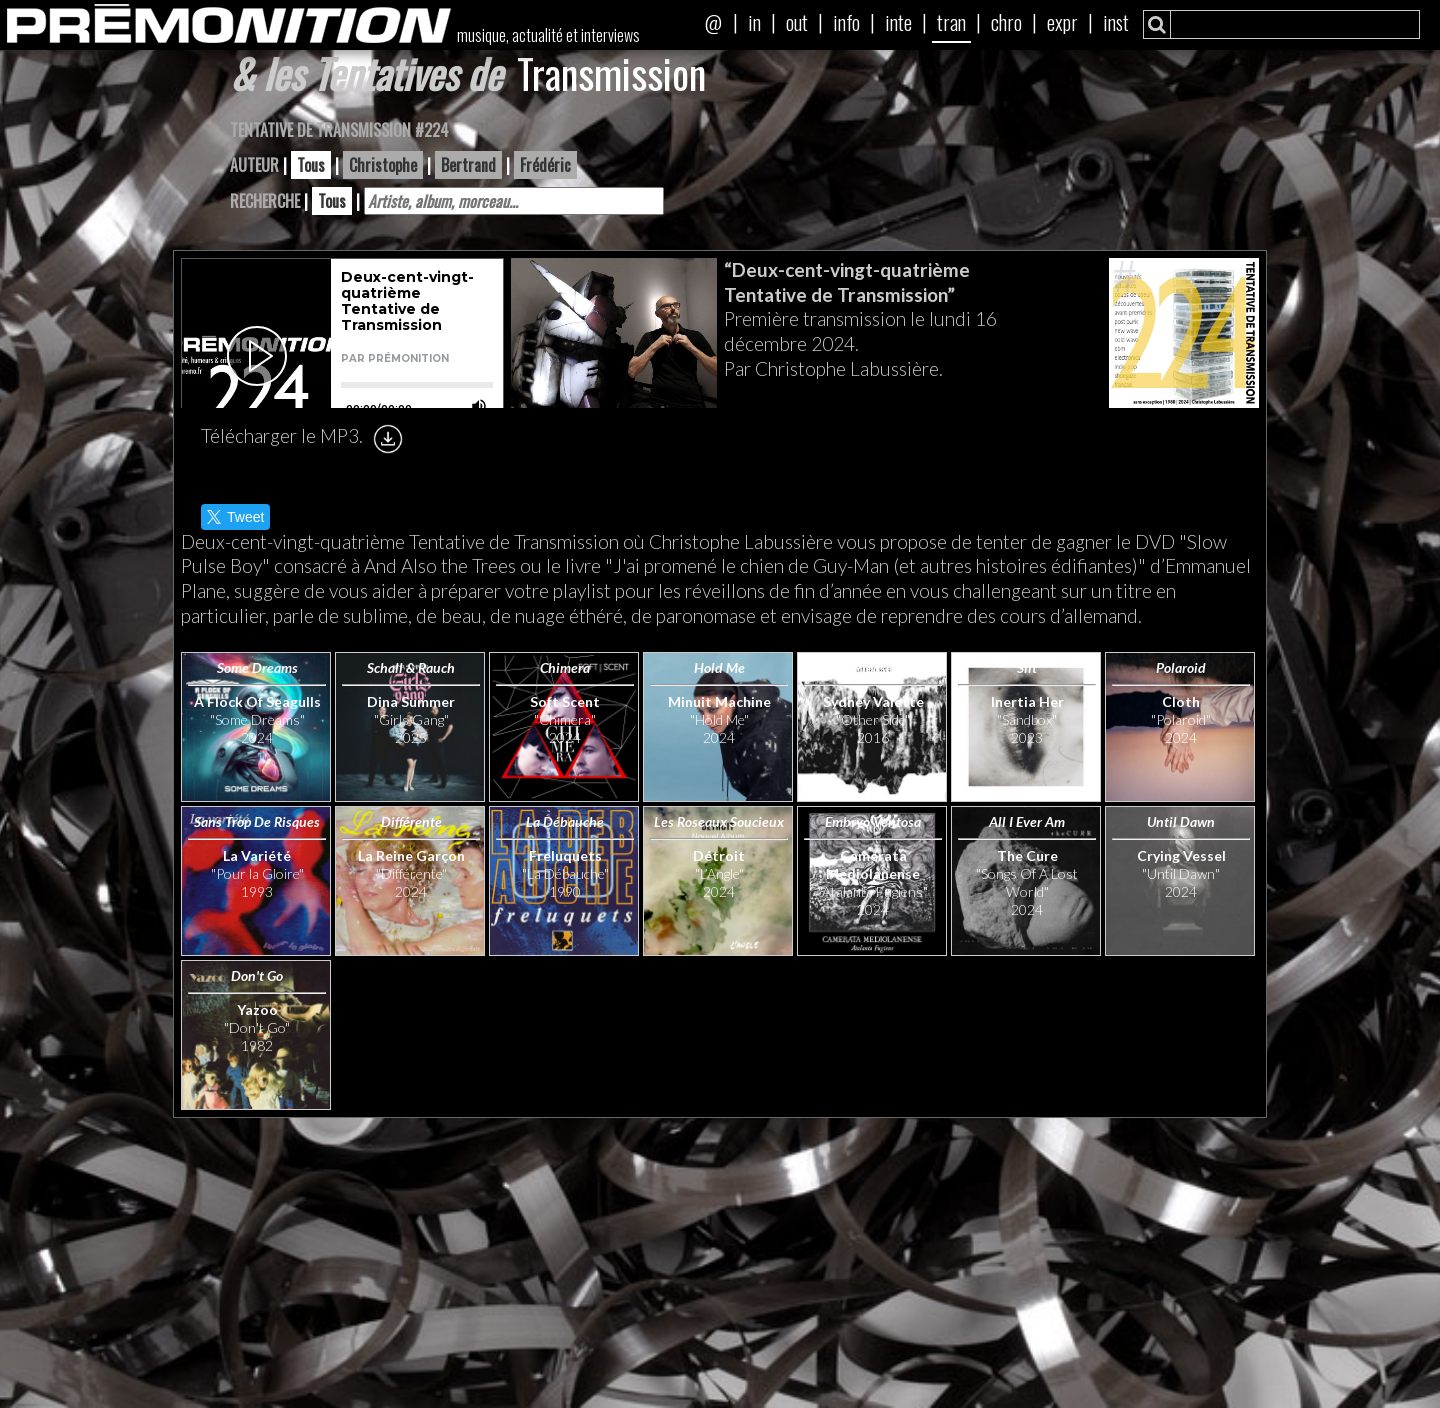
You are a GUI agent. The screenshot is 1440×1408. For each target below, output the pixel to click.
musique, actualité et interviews (548, 35)
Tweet (235, 517)
